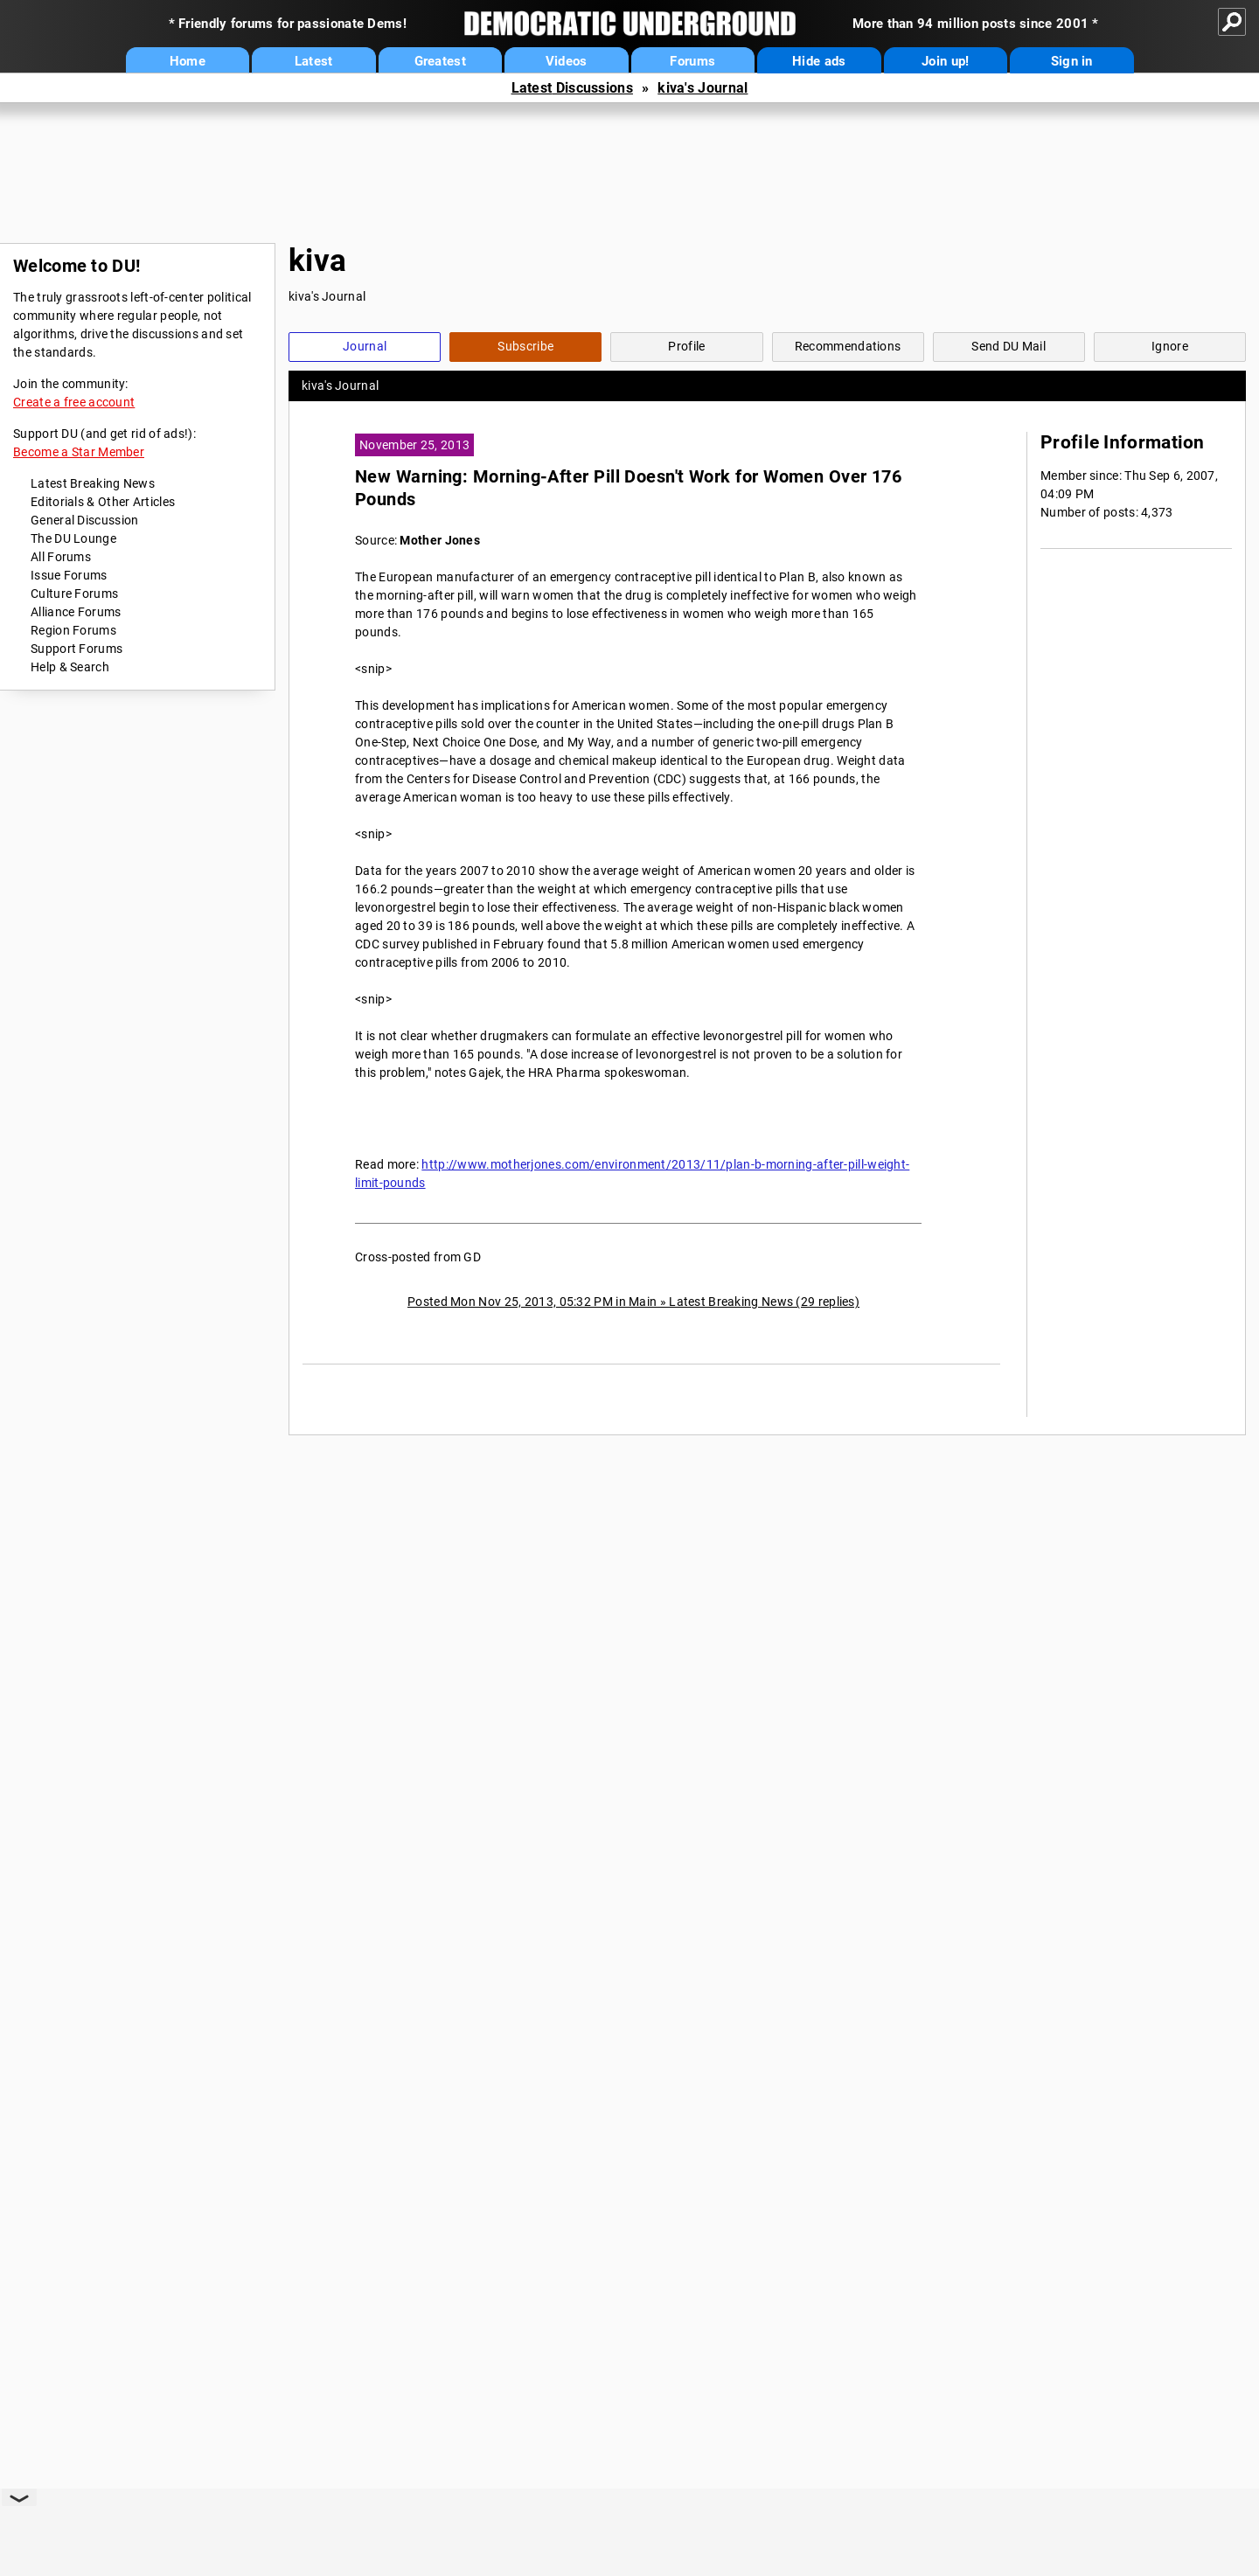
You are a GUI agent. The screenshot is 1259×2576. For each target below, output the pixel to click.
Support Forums (76, 649)
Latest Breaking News (93, 483)
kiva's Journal (702, 88)
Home (187, 61)
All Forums (61, 557)
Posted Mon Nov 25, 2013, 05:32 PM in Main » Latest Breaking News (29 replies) (633, 1302)
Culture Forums (74, 594)
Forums (692, 61)
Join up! (945, 61)
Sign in (1072, 61)
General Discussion (84, 520)
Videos (567, 61)
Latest (314, 61)
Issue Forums (69, 575)
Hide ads (818, 61)
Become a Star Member (78, 452)
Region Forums (73, 630)
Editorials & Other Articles (103, 502)
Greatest (440, 61)
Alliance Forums (76, 612)
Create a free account (74, 402)
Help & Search (70, 667)
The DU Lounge (73, 538)
